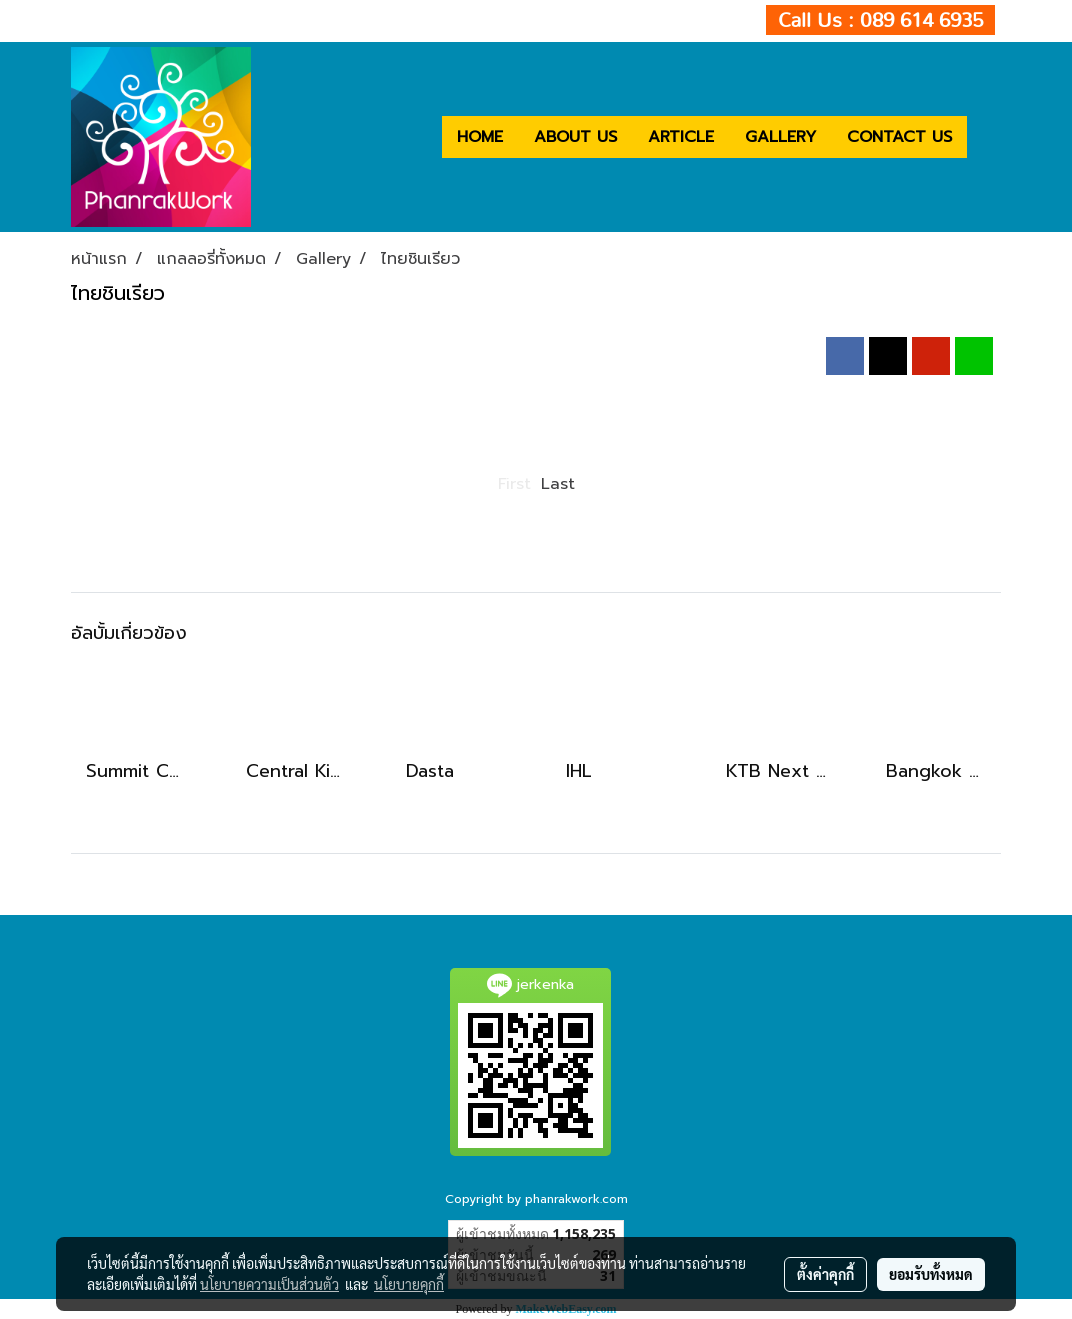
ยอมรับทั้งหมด (931, 1274)
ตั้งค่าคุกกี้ (825, 1274)
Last (558, 484)
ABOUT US (575, 137)
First (514, 484)
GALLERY (780, 137)
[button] (985, 137)
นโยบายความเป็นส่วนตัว (269, 1284)
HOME (480, 137)
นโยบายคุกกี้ (409, 1284)
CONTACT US (899, 137)
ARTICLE (681, 137)
